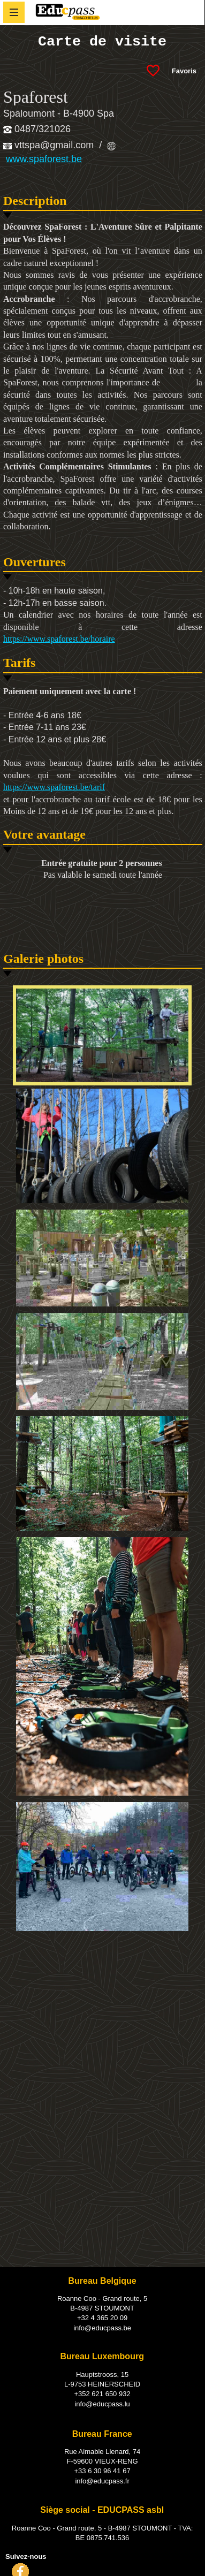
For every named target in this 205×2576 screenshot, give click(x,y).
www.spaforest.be (44, 159)
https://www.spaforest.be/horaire (59, 638)
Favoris (184, 71)
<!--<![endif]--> (103, 2029)
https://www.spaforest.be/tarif (54, 787)
